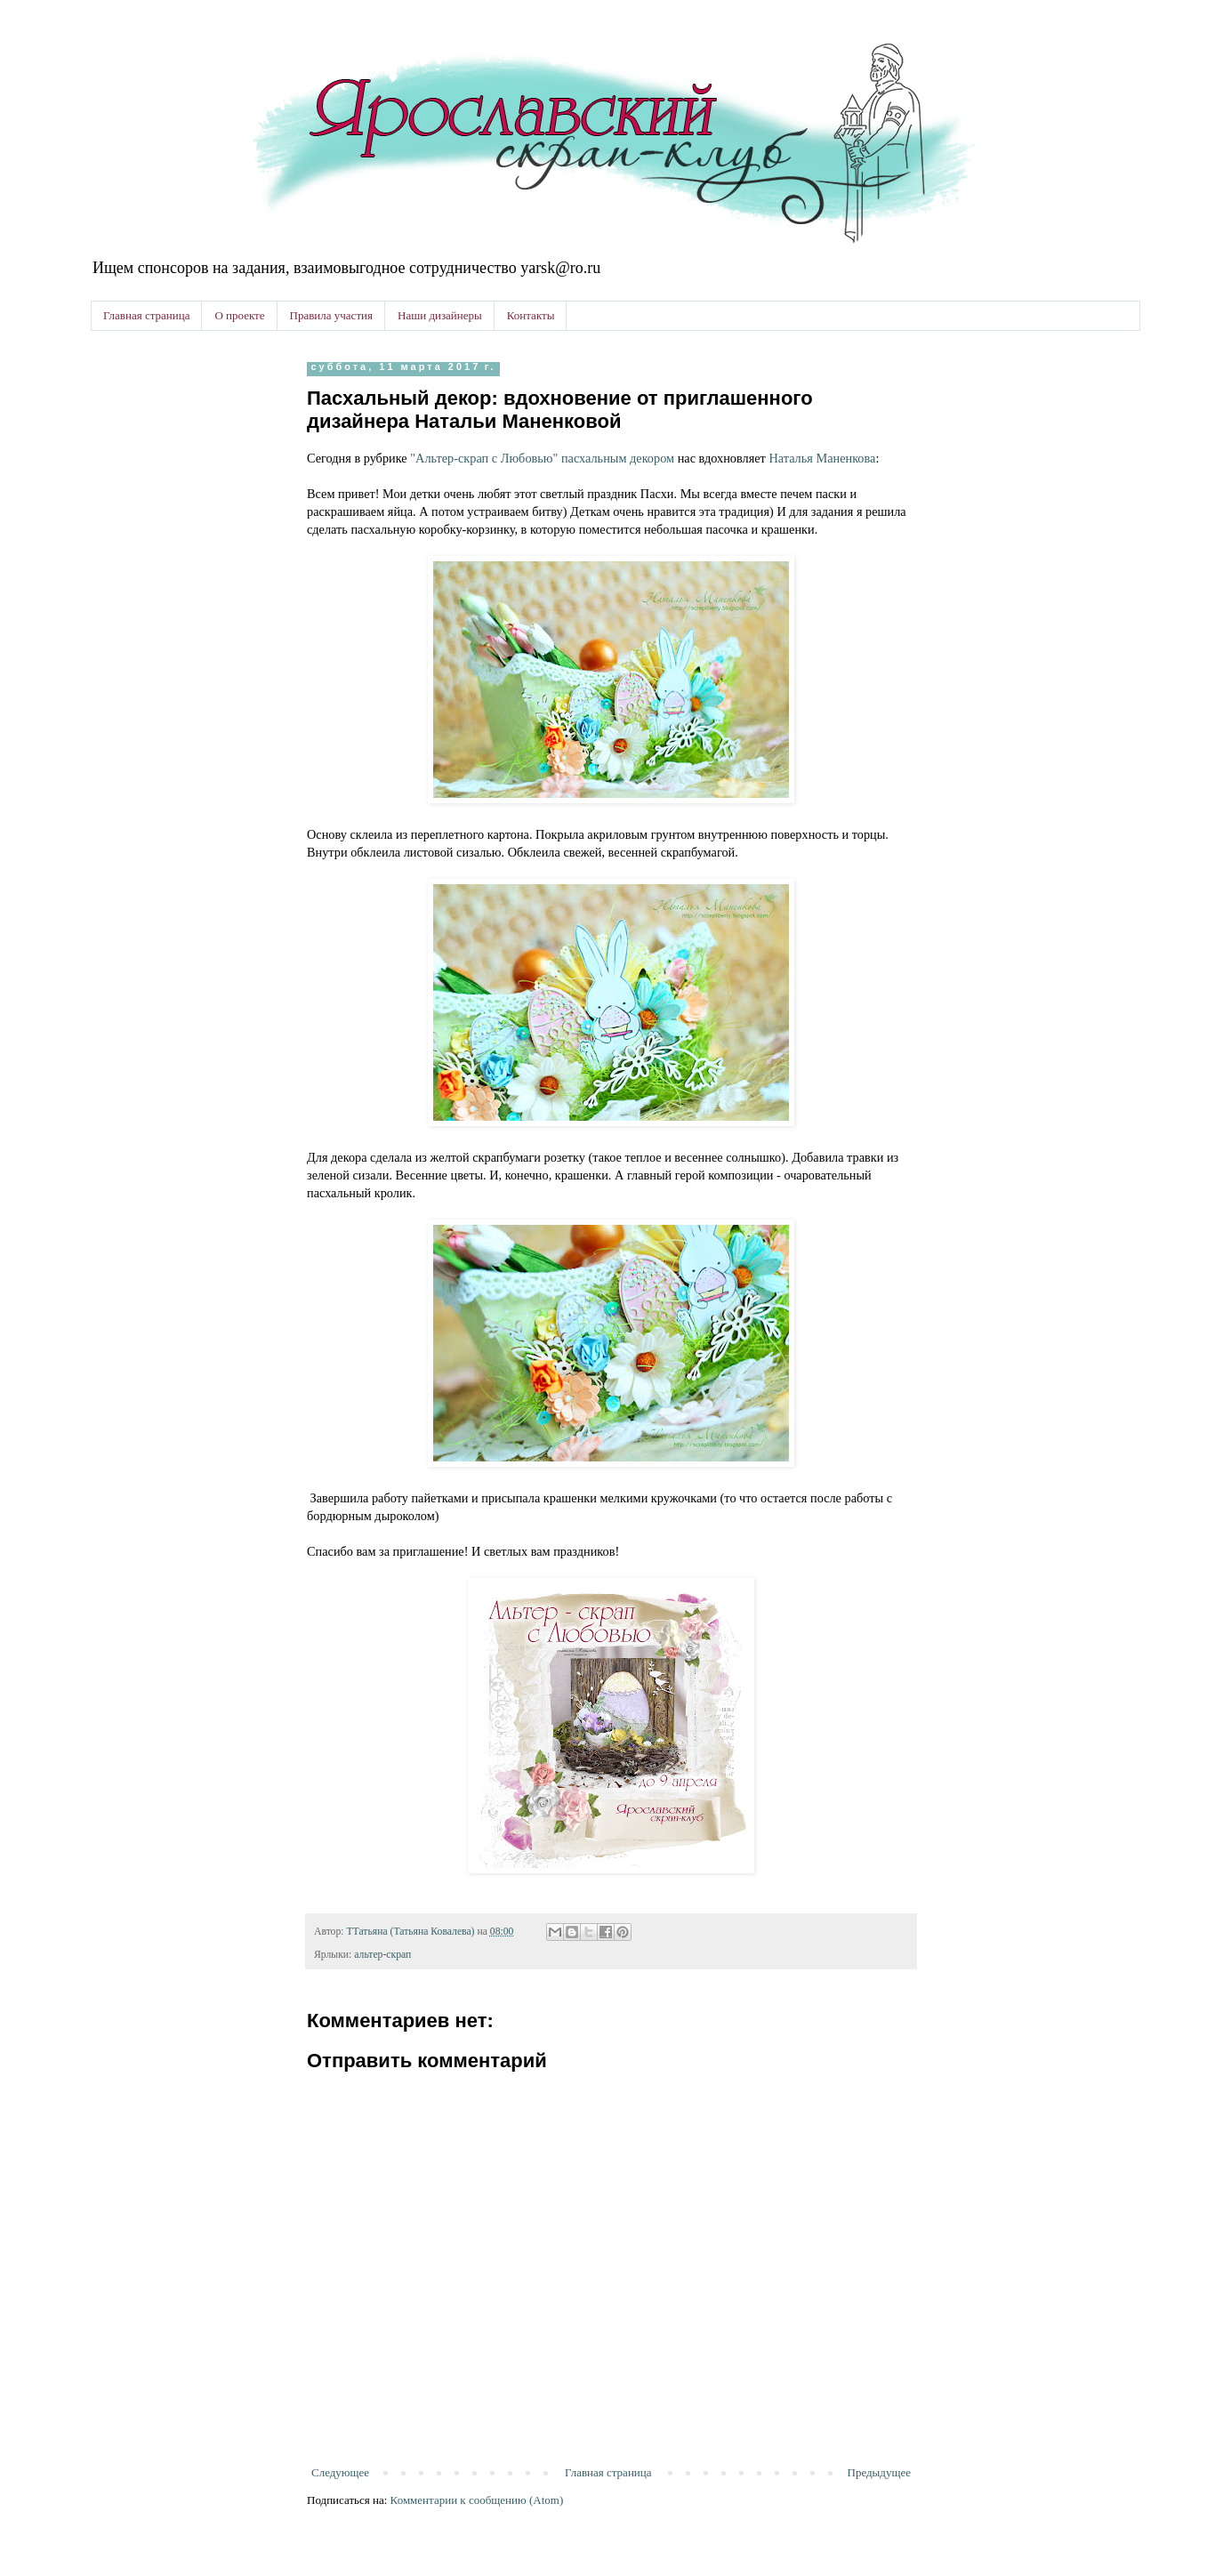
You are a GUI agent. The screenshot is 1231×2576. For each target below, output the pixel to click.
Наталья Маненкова (821, 458)
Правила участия (331, 315)
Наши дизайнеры (440, 315)
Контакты (531, 315)
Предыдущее (880, 2472)
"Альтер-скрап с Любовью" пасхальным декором (540, 458)
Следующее (340, 2472)
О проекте (239, 315)
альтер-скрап (382, 1954)
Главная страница (146, 315)
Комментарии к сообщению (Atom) (477, 2500)
